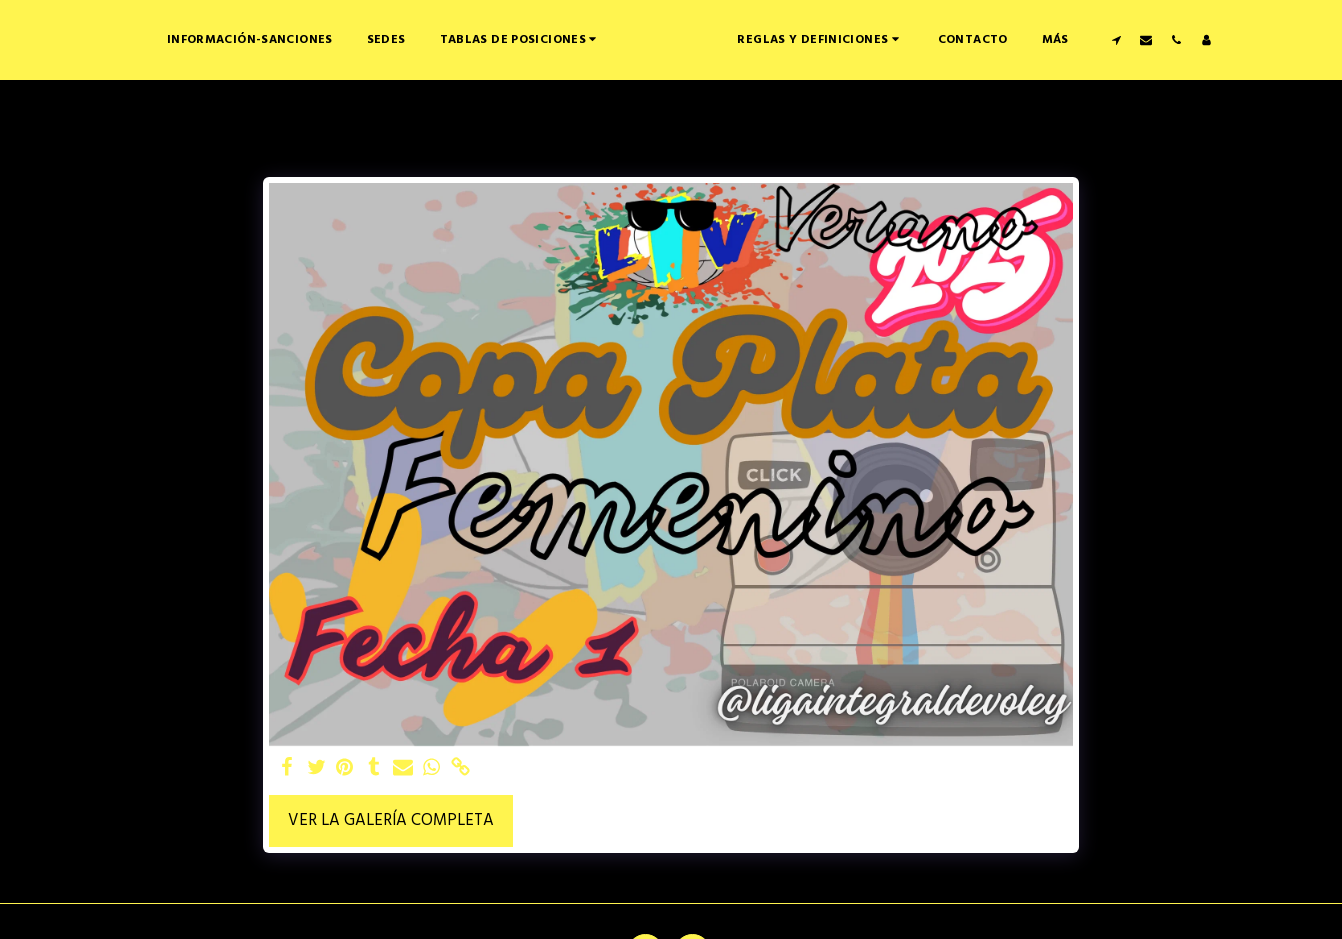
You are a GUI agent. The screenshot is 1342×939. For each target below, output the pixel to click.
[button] (458, 39)
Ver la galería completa (391, 821)
